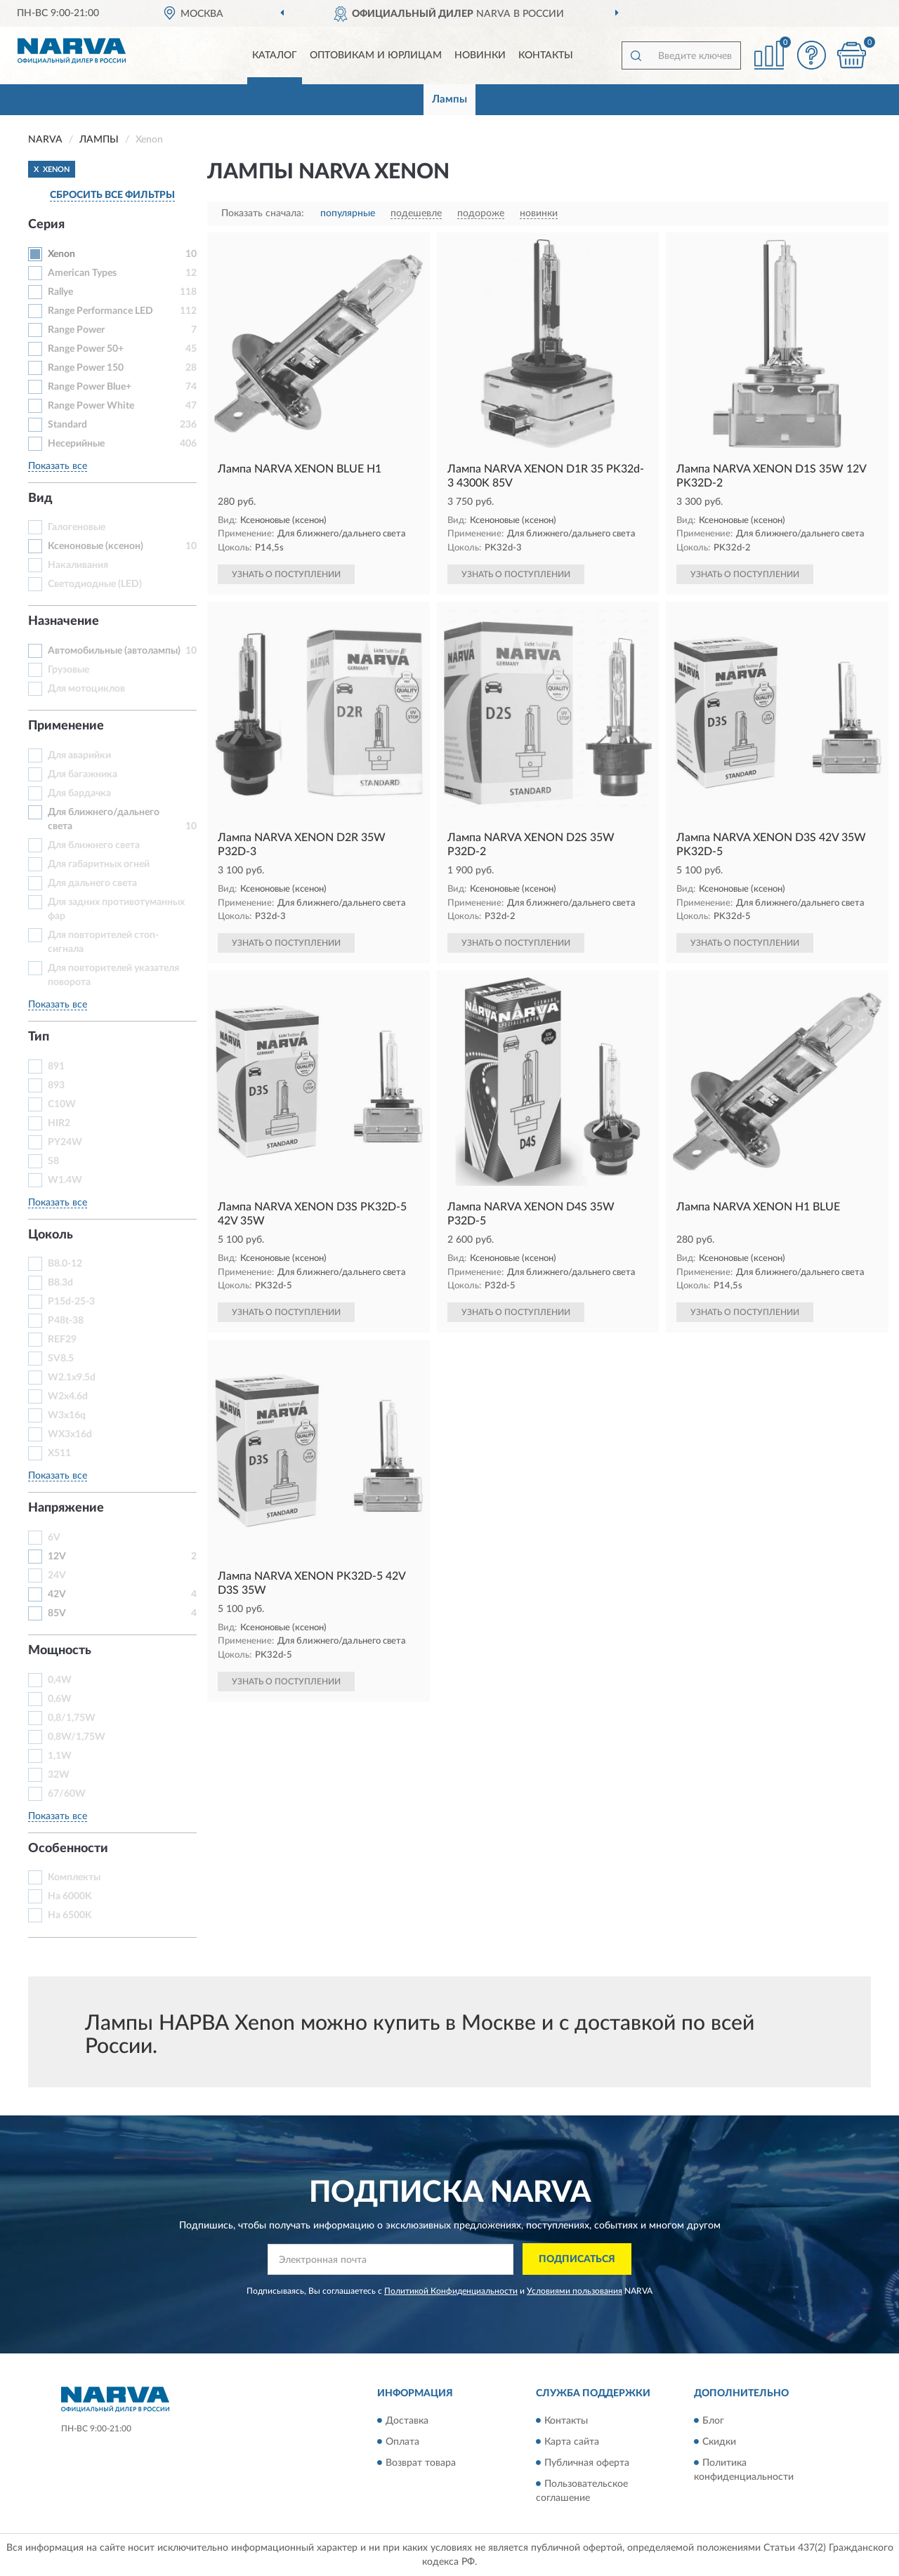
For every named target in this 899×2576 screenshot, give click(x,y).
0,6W (60, 1699)
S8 (53, 1161)
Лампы (449, 99)
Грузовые (68, 670)
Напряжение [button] (66, 1508)
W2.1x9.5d (72, 1377)
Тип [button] (38, 1037)
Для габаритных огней (99, 864)
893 (56, 1085)
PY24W (65, 1142)
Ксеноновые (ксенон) (95, 546)
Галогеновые (76, 527)
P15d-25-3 (71, 1302)
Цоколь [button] (50, 1235)
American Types (82, 273)
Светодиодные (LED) (95, 584)
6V (54, 1538)
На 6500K (70, 1915)
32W (59, 1775)
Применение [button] (66, 726)
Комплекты (74, 1877)
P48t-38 (66, 1321)
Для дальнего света (92, 883)
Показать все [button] (57, 466)
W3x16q (67, 1415)
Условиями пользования (574, 2291)
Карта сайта (571, 2442)
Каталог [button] (274, 55)
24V (57, 1575)
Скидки (719, 2442)
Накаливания (78, 565)
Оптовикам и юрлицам (376, 55)
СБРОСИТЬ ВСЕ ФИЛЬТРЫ (112, 195)
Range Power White (91, 406)
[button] (811, 55)
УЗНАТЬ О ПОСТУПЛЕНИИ (286, 574)
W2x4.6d (68, 1396)
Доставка (407, 2421)
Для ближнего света (94, 845)
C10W (62, 1104)
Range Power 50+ (86, 349)
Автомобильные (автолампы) (114, 651)
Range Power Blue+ (89, 387)
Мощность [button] (59, 1650)
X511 (59, 1453)
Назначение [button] (63, 621)
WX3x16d (70, 1434)
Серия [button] (46, 224)
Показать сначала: (262, 213)
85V (57, 1613)
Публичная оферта (586, 2463)
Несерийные (76, 444)
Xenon (61, 254)
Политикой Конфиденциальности (451, 2291)
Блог (713, 2421)
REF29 (62, 1340)
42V (57, 1594)
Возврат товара (421, 2463)
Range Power (76, 330)
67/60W (67, 1794)
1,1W (60, 1756)
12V (57, 1556)
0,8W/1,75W (76, 1737)
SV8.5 (61, 1358)
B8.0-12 (65, 1264)
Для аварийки (79, 755)
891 (56, 1066)
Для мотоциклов (86, 689)
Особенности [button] (68, 1848)
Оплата (402, 2442)
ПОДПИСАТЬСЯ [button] (577, 2259)
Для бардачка (79, 793)
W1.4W (65, 1180)
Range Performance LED (100, 311)
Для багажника (82, 774)
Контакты (545, 55)
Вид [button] (40, 498)
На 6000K (70, 1896)
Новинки (480, 55)
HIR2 (59, 1123)
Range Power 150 (86, 368)
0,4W (60, 1680)
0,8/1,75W (72, 1718)
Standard (67, 425)
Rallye (60, 292)
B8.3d (60, 1283)
